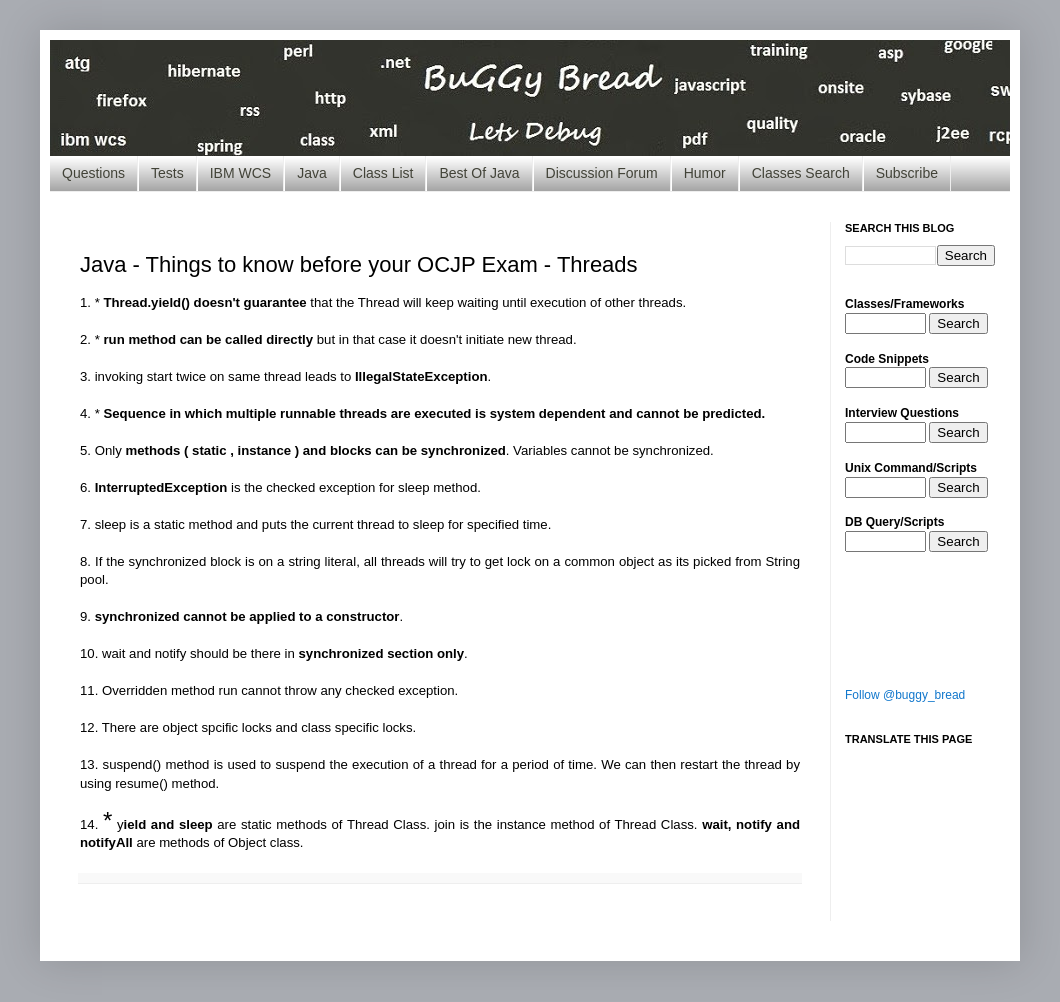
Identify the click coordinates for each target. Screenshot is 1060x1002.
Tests (167, 173)
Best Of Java (479, 173)
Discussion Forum (602, 173)
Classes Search (801, 173)
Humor (705, 173)
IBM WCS (240, 173)
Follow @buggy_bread (905, 695)
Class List (383, 173)
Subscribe (907, 173)
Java (312, 173)
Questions (93, 173)
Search (958, 323)
